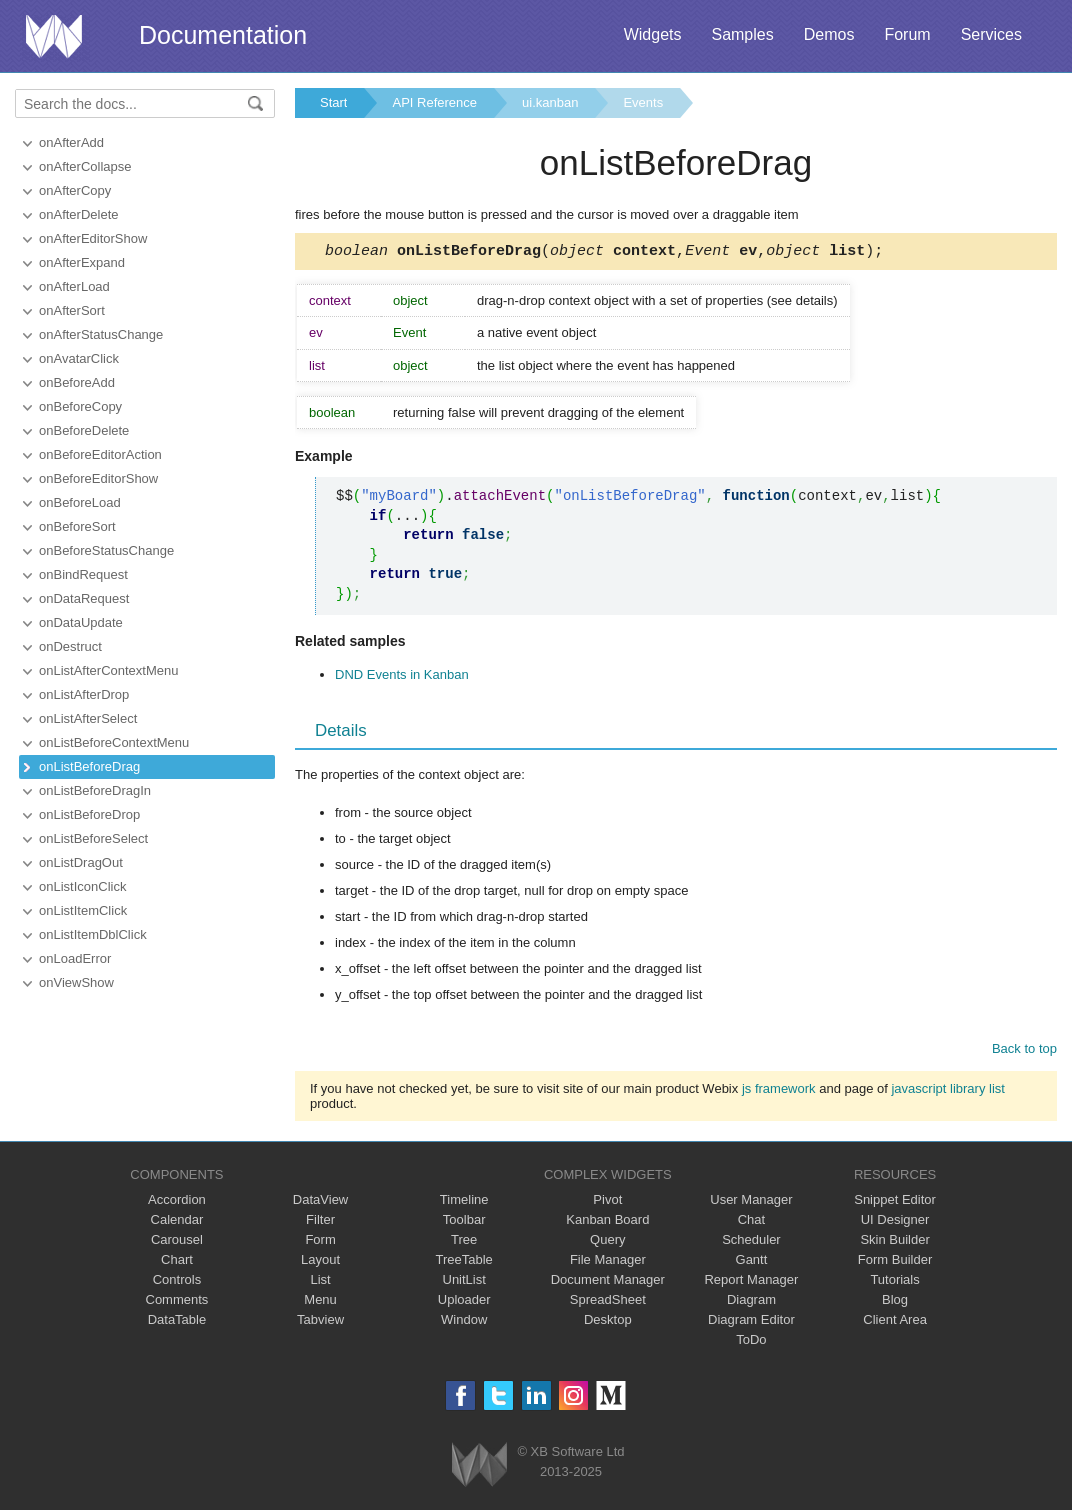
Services (991, 34)
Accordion (177, 1202)
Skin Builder (894, 1242)
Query (607, 1242)
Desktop (608, 1322)
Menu (320, 1302)
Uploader (464, 1302)
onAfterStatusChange (101, 334)
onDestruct (70, 646)
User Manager (751, 1202)
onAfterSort (72, 310)
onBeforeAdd (77, 382)
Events (643, 102)
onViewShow (76, 982)
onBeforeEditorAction (100, 454)
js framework (779, 1091)
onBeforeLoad (80, 502)
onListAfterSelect (88, 718)
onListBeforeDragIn (95, 790)
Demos (829, 34)
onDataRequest (84, 598)
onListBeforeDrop (89, 814)
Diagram (751, 1302)
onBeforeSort (77, 526)
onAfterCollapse (85, 166)
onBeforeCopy (80, 406)
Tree (464, 1242)
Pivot (607, 1202)
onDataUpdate (81, 622)
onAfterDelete (79, 214)
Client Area (895, 1322)
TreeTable (464, 1262)
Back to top (1024, 1051)
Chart (177, 1262)
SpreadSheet (608, 1302)
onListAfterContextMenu (108, 670)
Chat (751, 1222)
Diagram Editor (751, 1322)
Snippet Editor (895, 1202)
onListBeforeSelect (93, 838)
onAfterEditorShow (93, 238)
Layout (320, 1262)
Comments (177, 1302)
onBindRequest (83, 574)
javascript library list (947, 1091)
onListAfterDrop (84, 694)
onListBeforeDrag (89, 766)
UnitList (464, 1282)
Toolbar (464, 1222)
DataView (320, 1202)
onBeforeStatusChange (106, 550)
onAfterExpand (82, 262)
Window (464, 1322)
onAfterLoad (74, 286)
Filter (320, 1222)
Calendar (177, 1222)
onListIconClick (82, 886)
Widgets (653, 34)
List (320, 1282)
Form (320, 1242)
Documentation (223, 35)
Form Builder (895, 1262)
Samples (742, 34)
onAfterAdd (71, 142)
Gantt (752, 1262)
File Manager (608, 1262)
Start (333, 102)
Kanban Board (607, 1222)
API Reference (434, 102)
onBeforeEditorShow (98, 478)
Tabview (320, 1322)
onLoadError (75, 958)
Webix (479, 1467)
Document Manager (608, 1282)
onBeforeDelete (84, 430)
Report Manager (751, 1282)
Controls (177, 1282)
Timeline (464, 1202)
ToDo (751, 1342)
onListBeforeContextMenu (114, 742)
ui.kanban (550, 102)
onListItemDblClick (93, 934)
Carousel (177, 1242)
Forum (907, 34)
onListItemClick (83, 910)
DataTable (177, 1322)
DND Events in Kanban (402, 677)
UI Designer (895, 1222)
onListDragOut (81, 862)
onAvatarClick (79, 358)
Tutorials (894, 1282)
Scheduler (751, 1242)
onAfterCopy (75, 190)
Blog (895, 1302)
